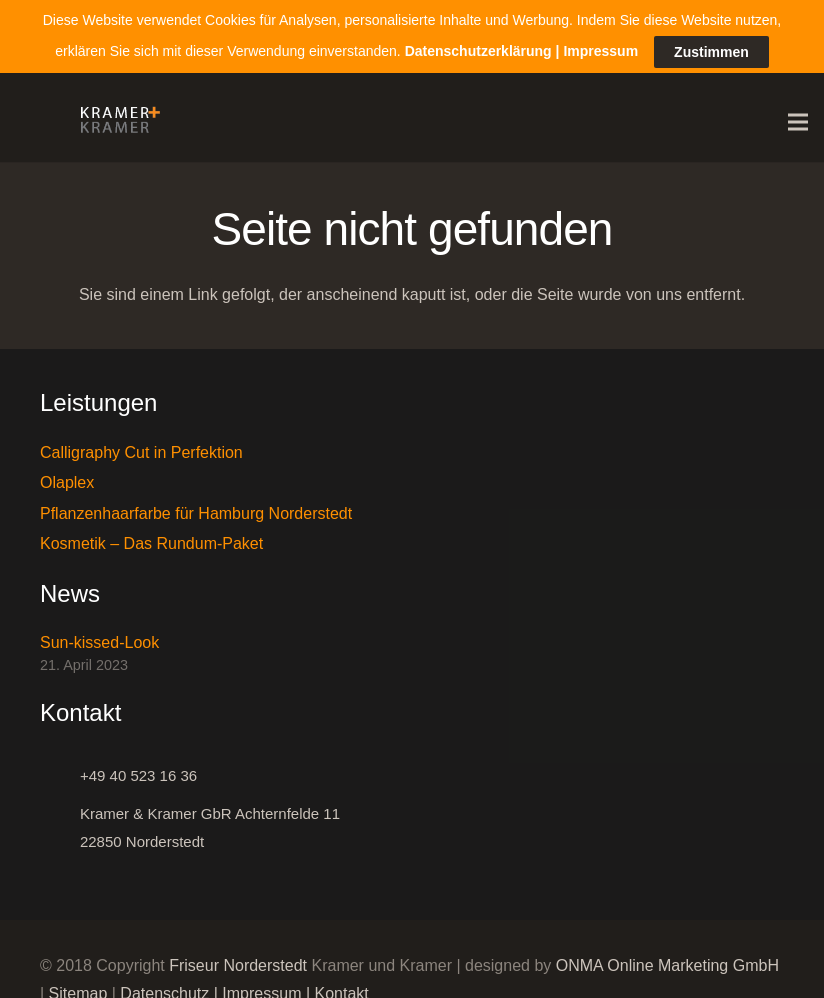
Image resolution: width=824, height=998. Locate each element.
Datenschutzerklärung (478, 43)
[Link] (115, 118)
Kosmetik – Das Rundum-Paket (151, 539)
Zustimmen (711, 45)
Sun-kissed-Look (99, 638)
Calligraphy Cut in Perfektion (141, 448)
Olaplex (67, 478)
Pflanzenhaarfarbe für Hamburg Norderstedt (196, 508)
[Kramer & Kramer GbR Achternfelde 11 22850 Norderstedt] (60, 823)
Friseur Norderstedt (238, 960)
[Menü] (798, 118)
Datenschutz (164, 988)
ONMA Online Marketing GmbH (667, 960)
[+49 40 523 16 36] (60, 771)
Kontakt (342, 988)
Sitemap (78, 988)
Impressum (261, 988)
